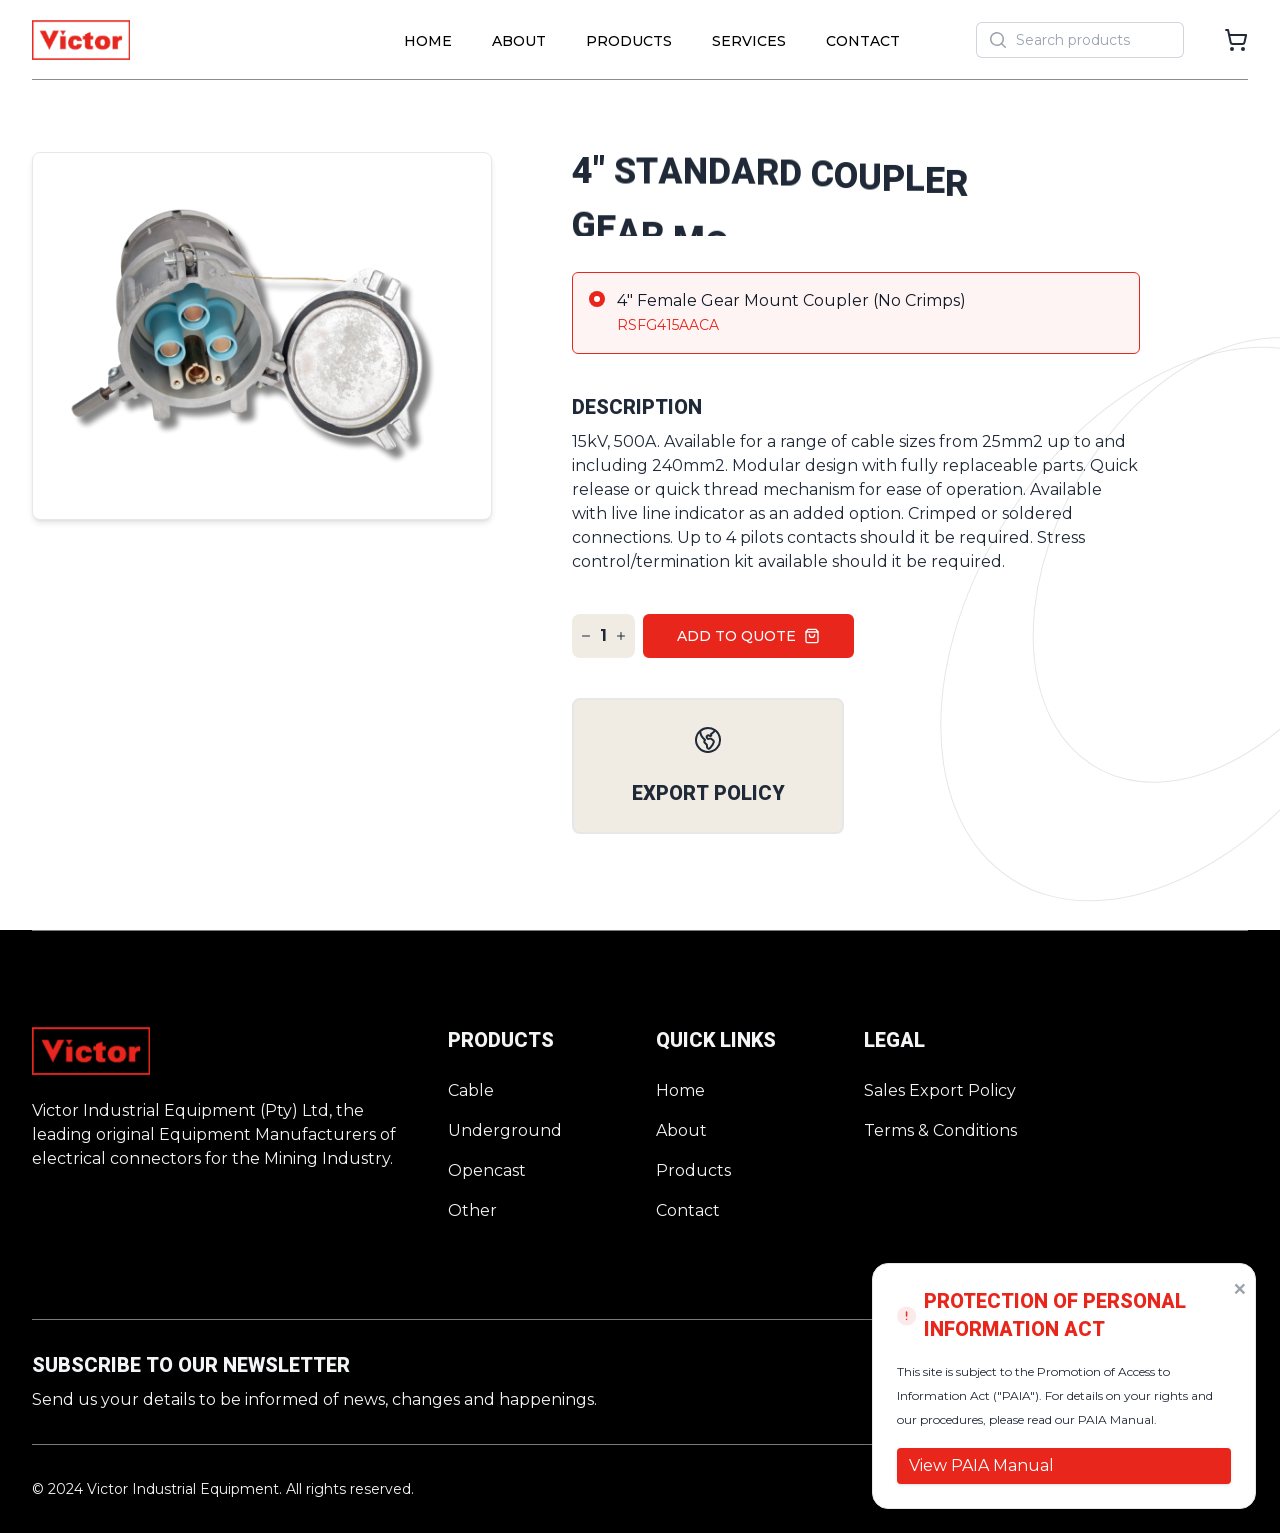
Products (629, 41)
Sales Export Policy (940, 1090)
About (519, 41)
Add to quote (748, 636)
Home (428, 41)
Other (472, 1210)
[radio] (856, 313)
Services (749, 41)
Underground (505, 1130)
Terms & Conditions (940, 1130)
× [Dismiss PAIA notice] (1240, 1288)
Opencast (487, 1170)
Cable (471, 1090)
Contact (863, 41)
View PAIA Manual (981, 1465)
